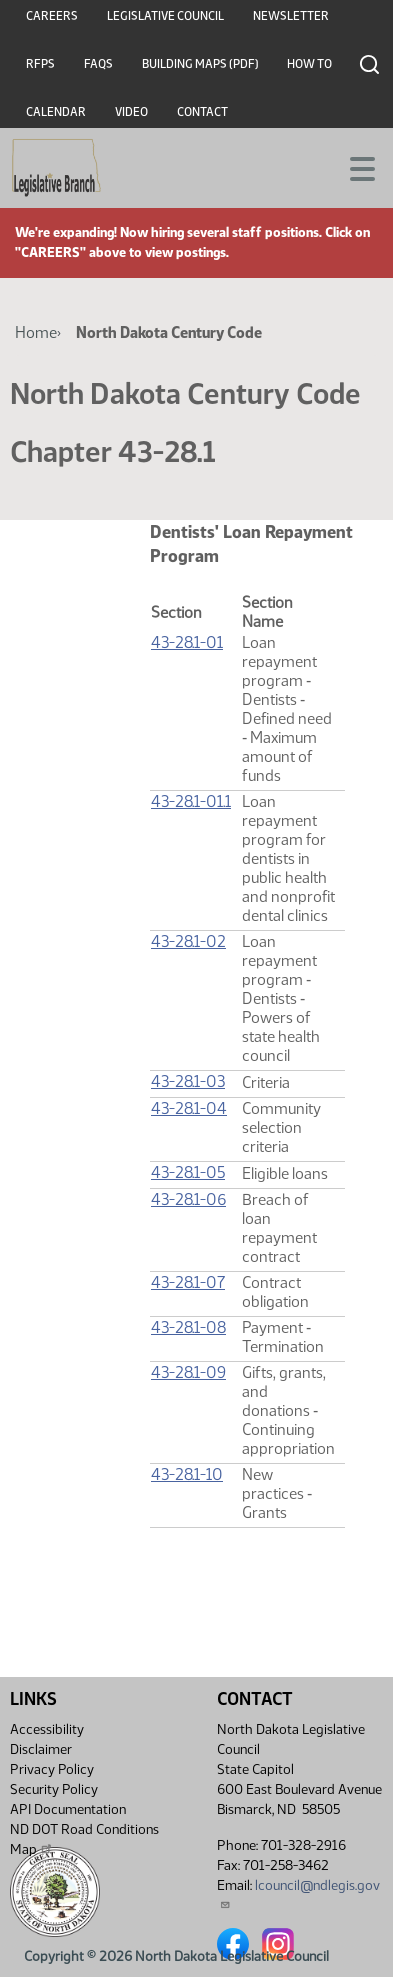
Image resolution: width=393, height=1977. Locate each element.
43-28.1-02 (188, 941)
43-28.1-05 (188, 1172)
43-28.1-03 (188, 1081)
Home (36, 332)
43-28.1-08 (188, 1327)
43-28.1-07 (188, 1282)
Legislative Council (165, 16)
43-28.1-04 (189, 1108)
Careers (52, 16)
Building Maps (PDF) (200, 64)
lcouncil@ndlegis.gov (298, 1893)
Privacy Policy (52, 1769)
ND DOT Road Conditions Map (84, 1839)
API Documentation (68, 1809)
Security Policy (54, 1789)
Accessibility (47, 1729)
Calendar (56, 112)
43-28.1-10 (187, 1474)
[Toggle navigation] (354, 167)
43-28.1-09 (188, 1372)
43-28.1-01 (187, 642)
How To (309, 64)
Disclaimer (41, 1749)
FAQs (98, 64)
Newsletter (291, 16)
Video (131, 112)
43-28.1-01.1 (191, 801)
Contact (202, 112)
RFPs (40, 64)
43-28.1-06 (188, 1199)
